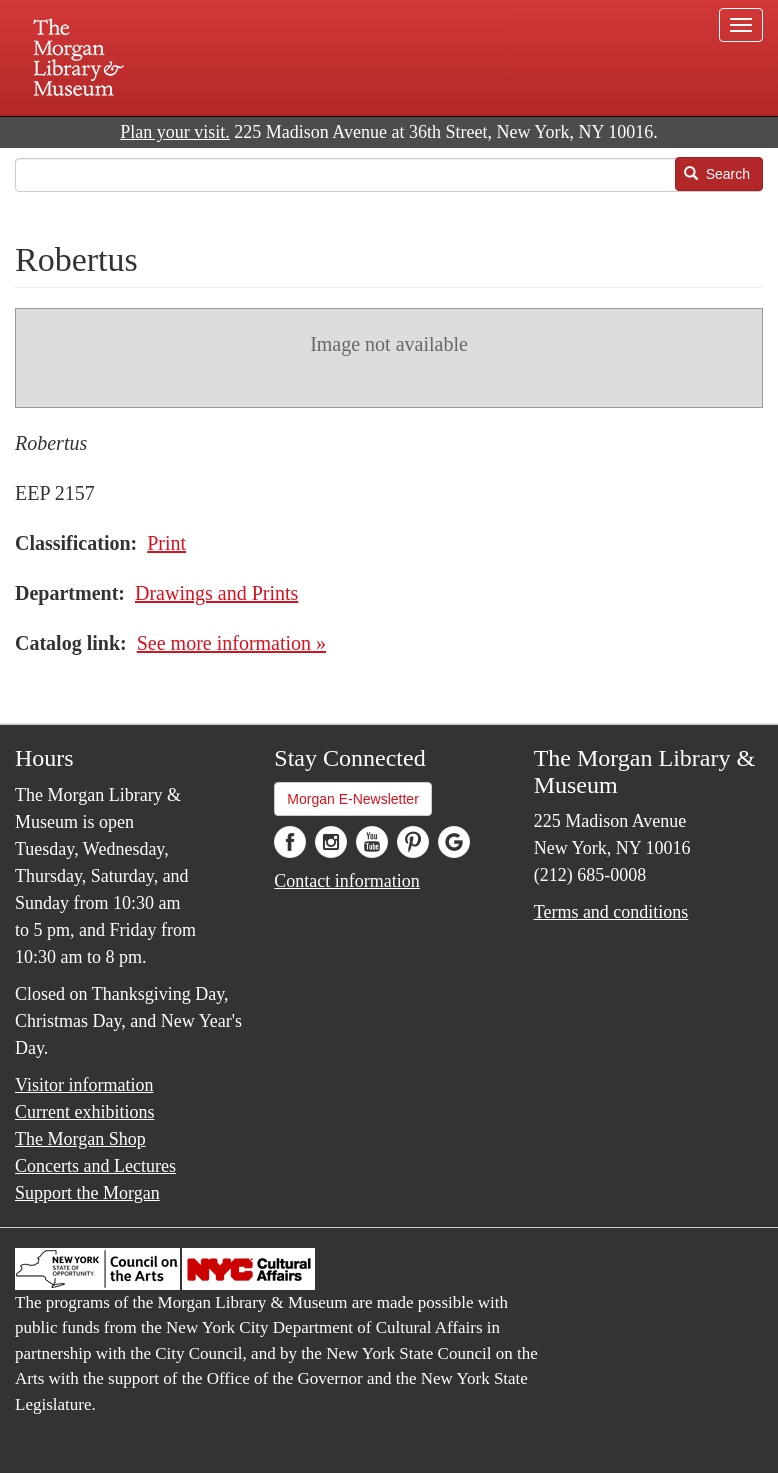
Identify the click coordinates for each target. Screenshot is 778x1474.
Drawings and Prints (216, 593)
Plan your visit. (175, 132)
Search (717, 174)
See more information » (231, 643)
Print (166, 543)
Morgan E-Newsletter (353, 799)
